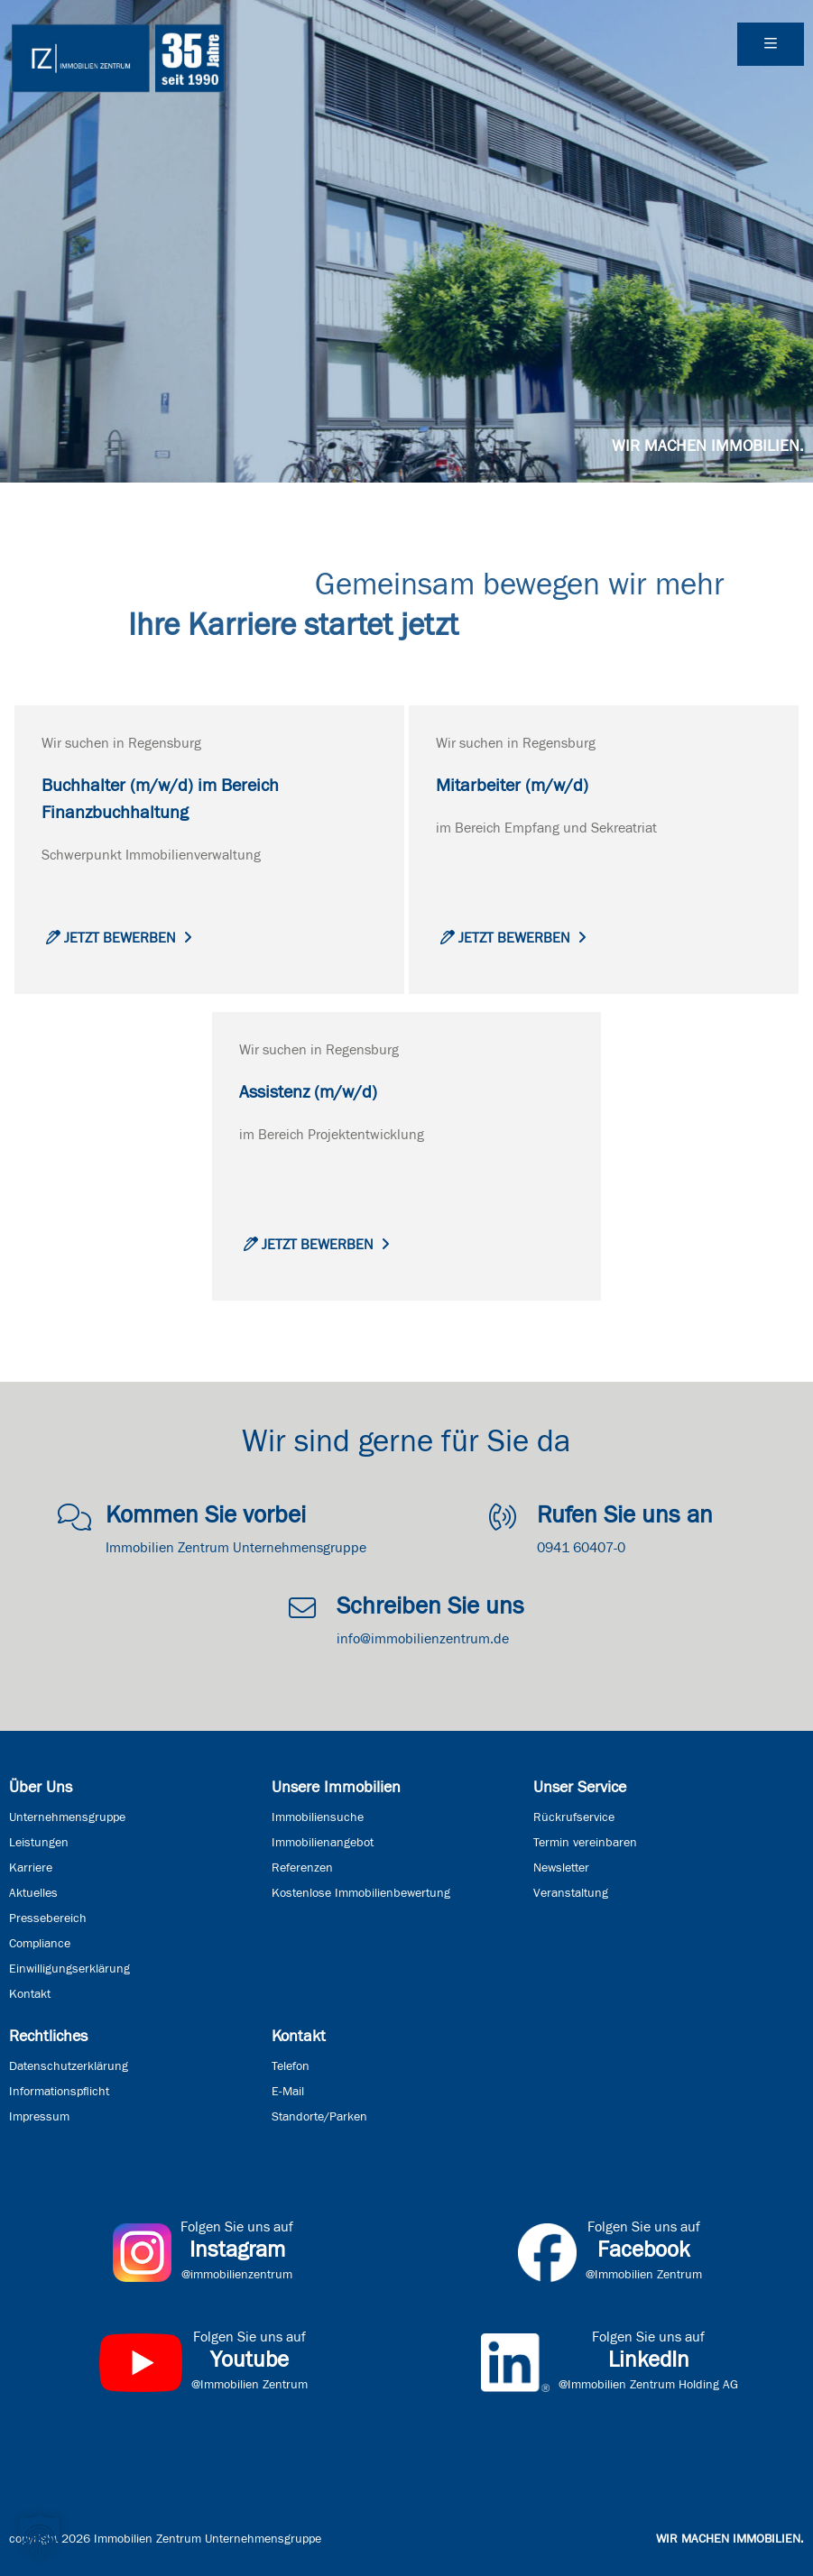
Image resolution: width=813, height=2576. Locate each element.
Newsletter (561, 1868)
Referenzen (302, 1868)
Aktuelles (33, 1893)
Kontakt (30, 1994)
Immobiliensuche (318, 1817)
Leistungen (39, 1842)
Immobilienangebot (323, 1842)
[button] (39, 2536)
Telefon (290, 2066)
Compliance (39, 1943)
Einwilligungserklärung (69, 1969)
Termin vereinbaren (585, 1842)
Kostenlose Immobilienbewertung (361, 1893)
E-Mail (288, 2091)
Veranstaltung (570, 1893)
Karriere (30, 1868)
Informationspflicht (59, 2091)
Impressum (39, 2117)
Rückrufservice (573, 1817)
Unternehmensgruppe (67, 1817)
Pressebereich (48, 1918)
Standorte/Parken (319, 2117)
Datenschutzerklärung (68, 2066)
